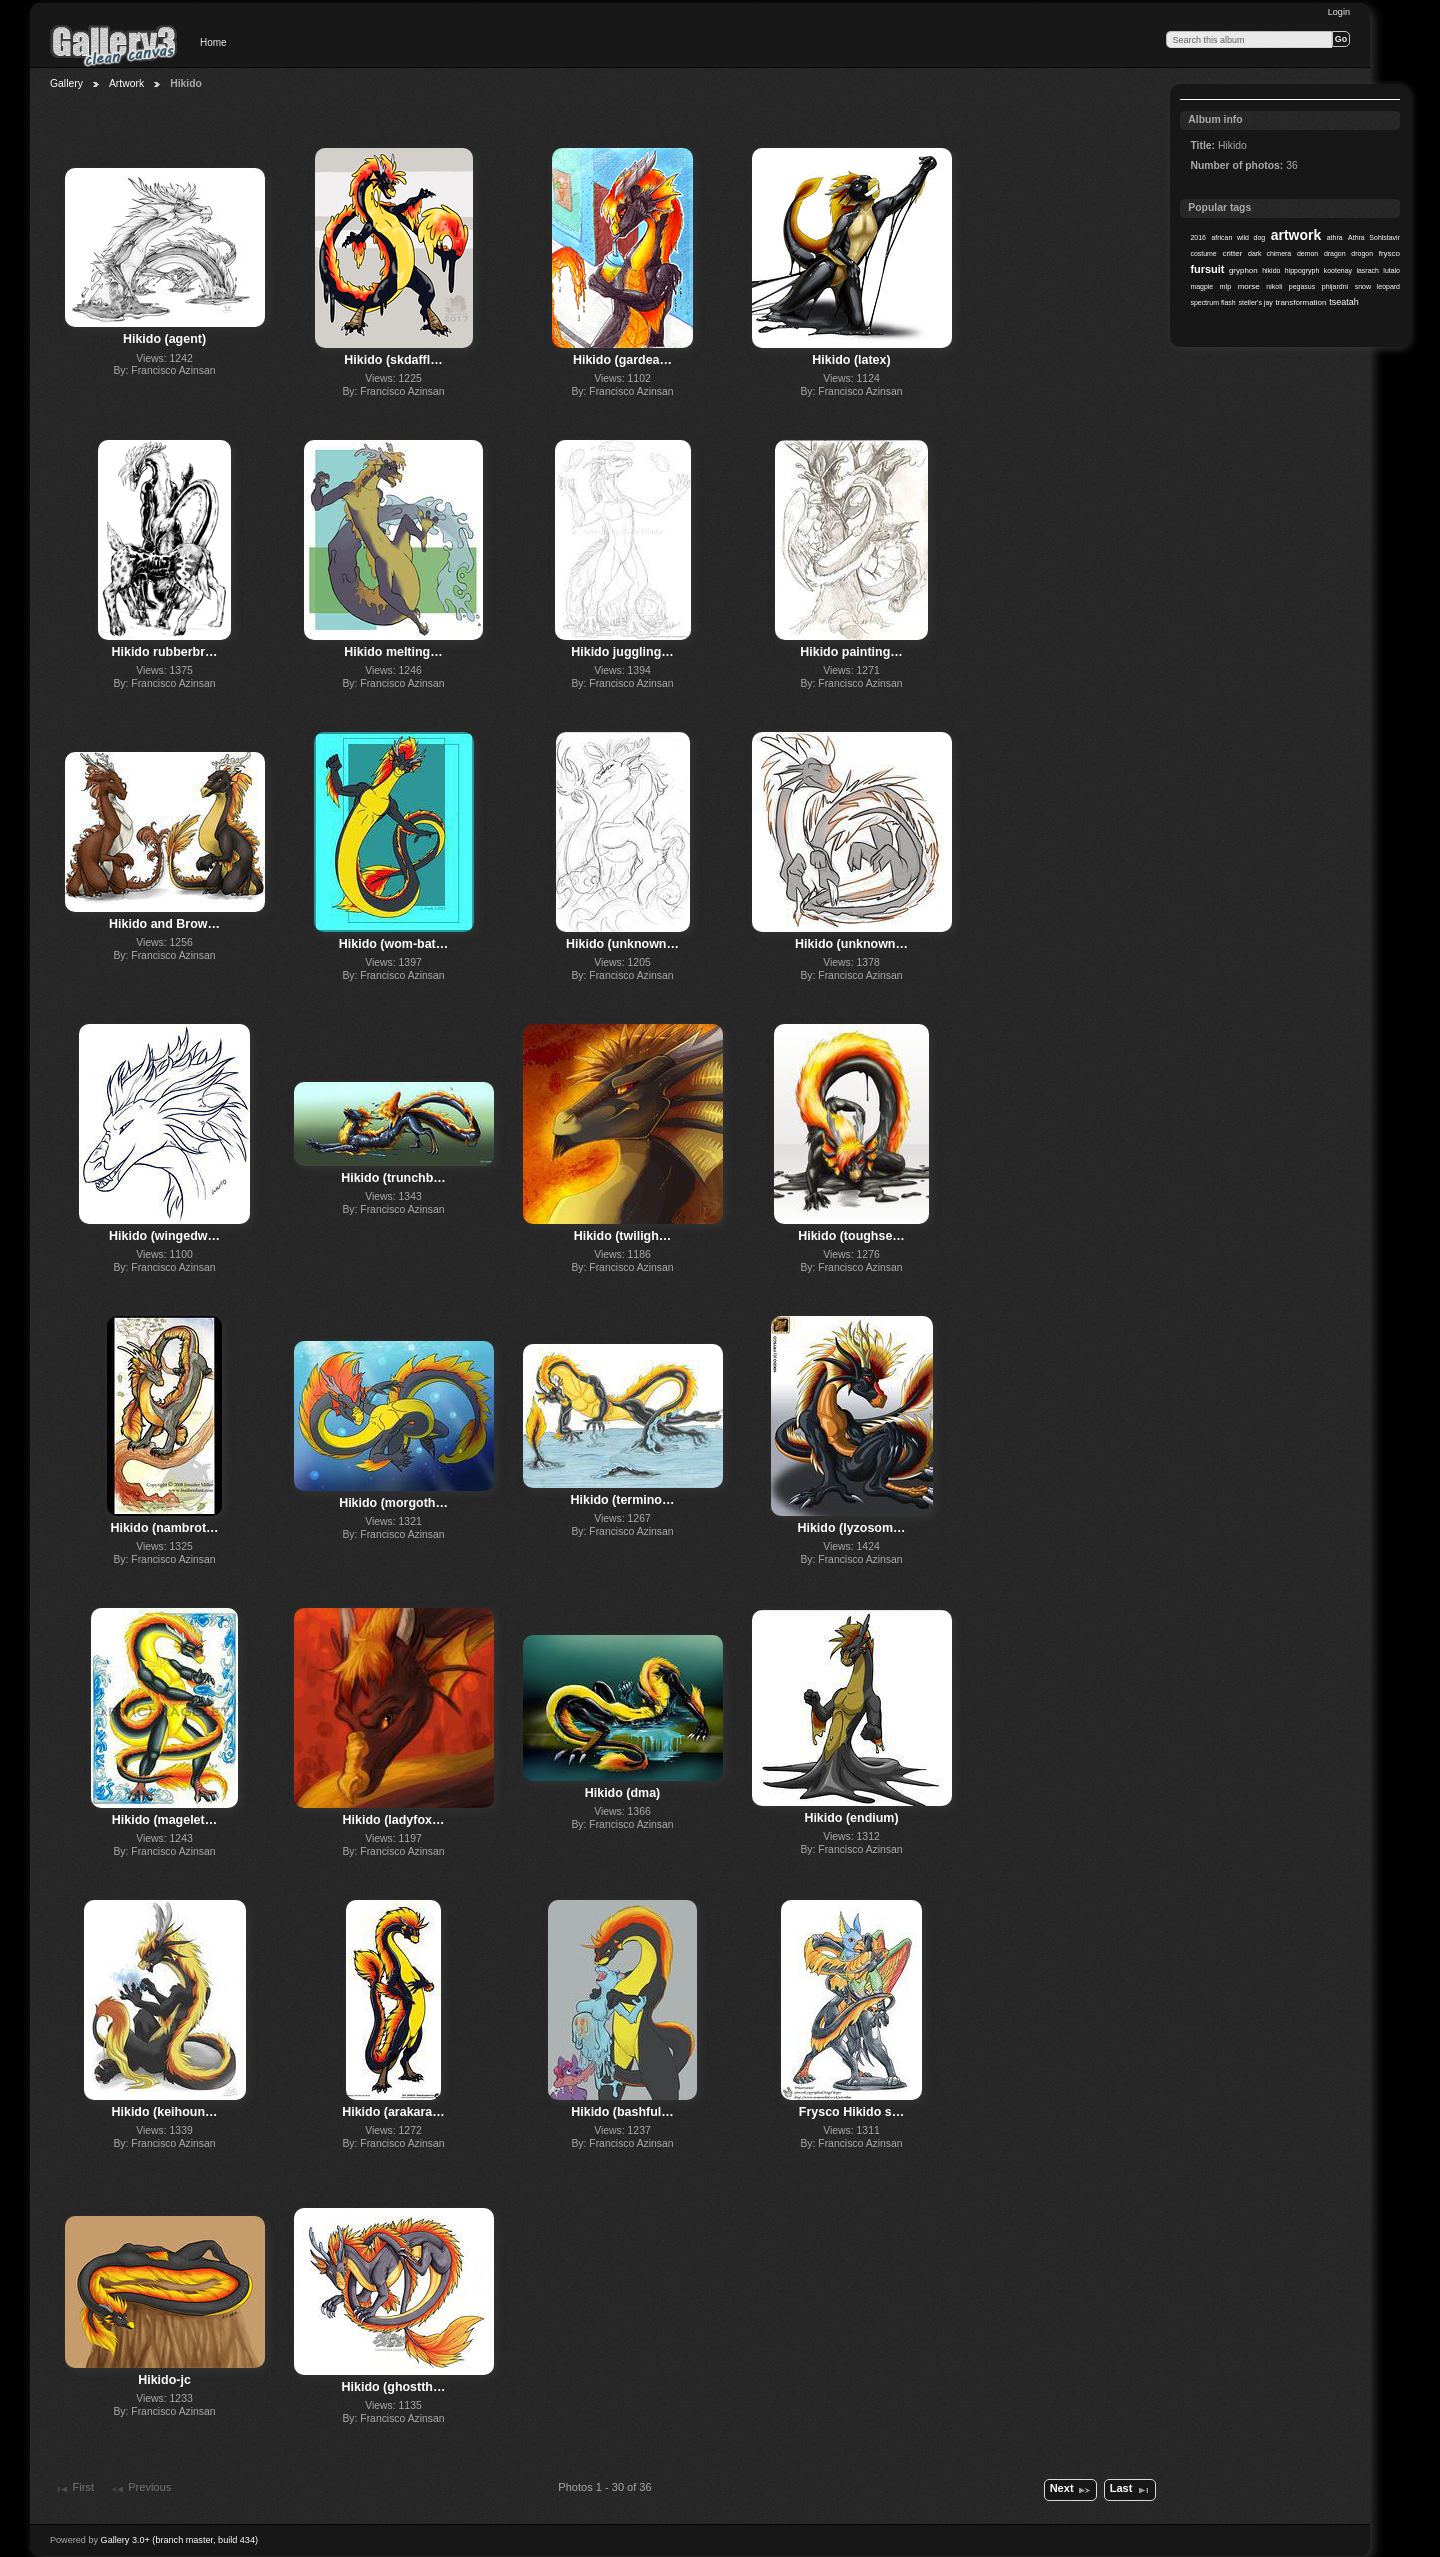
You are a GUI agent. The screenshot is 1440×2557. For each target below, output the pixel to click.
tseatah (1343, 302)
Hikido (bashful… (622, 2112)
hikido (1271, 270)
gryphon (1243, 270)
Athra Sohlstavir (1374, 237)
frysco (1389, 253)
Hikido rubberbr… (165, 652)
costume (1203, 253)
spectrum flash (1212, 302)
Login (1339, 12)
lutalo (1391, 270)
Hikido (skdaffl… (393, 360)
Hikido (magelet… (164, 1820)
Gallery (66, 83)
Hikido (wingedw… (164, 1236)
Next (1071, 2490)
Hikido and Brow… (164, 924)
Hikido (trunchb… (393, 1178)
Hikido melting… (393, 652)
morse (1249, 286)
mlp (1225, 286)
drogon (1362, 253)
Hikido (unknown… (622, 944)
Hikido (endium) (851, 1818)
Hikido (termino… (623, 1500)
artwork (1296, 235)
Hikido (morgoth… (393, 1503)
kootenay (1338, 270)
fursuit (1207, 269)
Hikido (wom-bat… (393, 944)
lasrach (1367, 270)
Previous (140, 2489)
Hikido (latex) (851, 360)
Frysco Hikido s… (851, 2112)
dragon (1335, 253)
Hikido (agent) (164, 339)
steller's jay (1256, 302)
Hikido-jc (164, 2380)
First (74, 2489)
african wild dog (1238, 237)
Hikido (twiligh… (623, 1236)
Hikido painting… (851, 652)
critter (1232, 253)
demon (1307, 253)
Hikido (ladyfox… (394, 1820)
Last (1130, 2490)
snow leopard (1377, 286)
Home (213, 42)
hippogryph (1302, 270)
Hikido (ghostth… (394, 2387)
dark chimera (1269, 253)
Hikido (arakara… (393, 2112)
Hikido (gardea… (622, 360)
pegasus (1302, 286)
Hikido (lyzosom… (851, 1528)
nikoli (1274, 286)
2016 (1198, 237)
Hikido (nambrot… (164, 1528)
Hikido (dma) (623, 1793)
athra (1335, 237)
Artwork (126, 83)
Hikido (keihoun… (165, 2112)
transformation (1301, 302)
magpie (1201, 286)
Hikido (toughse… (851, 1236)
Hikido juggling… (622, 652)
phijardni (1335, 286)
